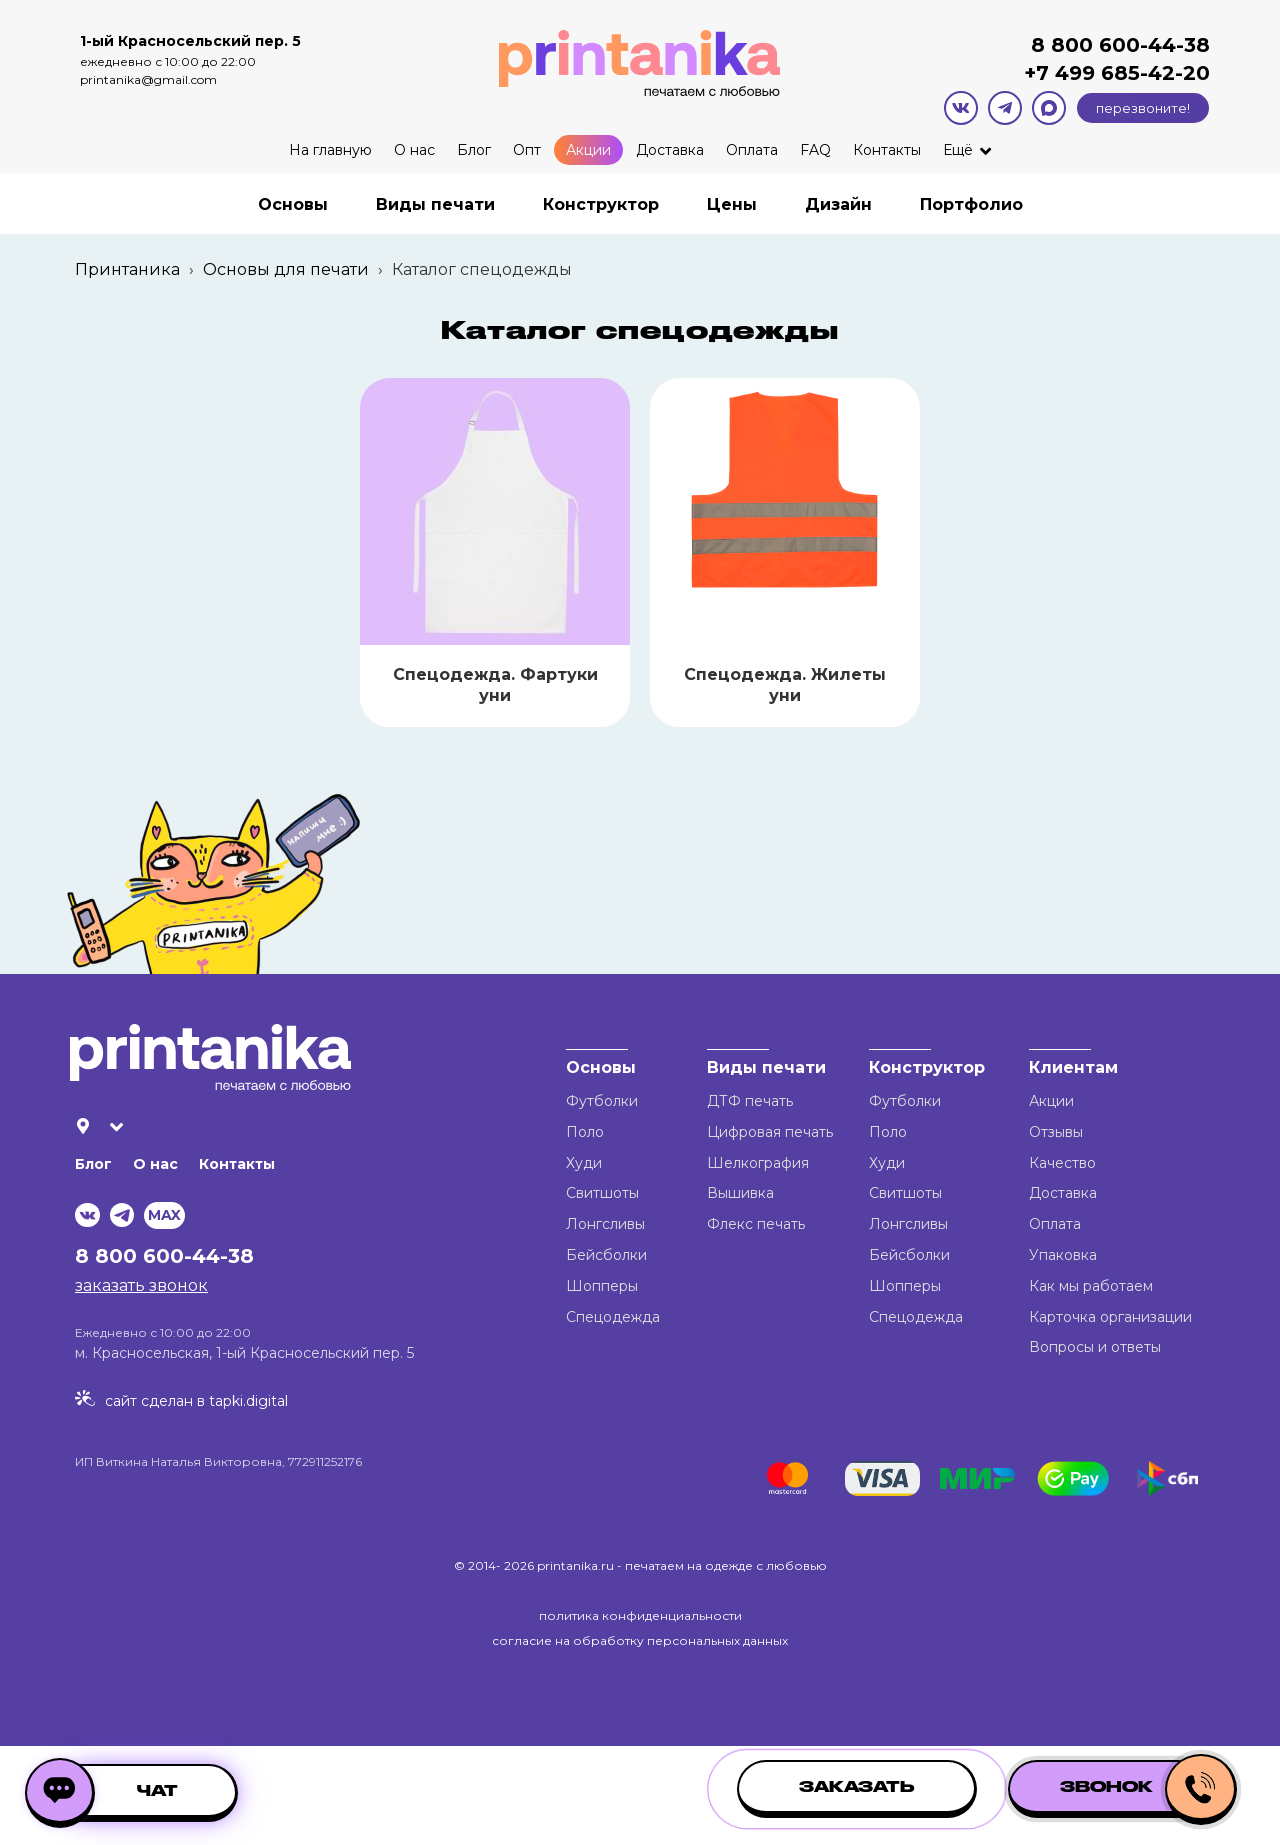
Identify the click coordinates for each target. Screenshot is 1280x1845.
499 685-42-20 (1129, 73)
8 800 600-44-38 (1120, 45)
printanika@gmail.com (148, 79)
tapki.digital (246, 1401)
